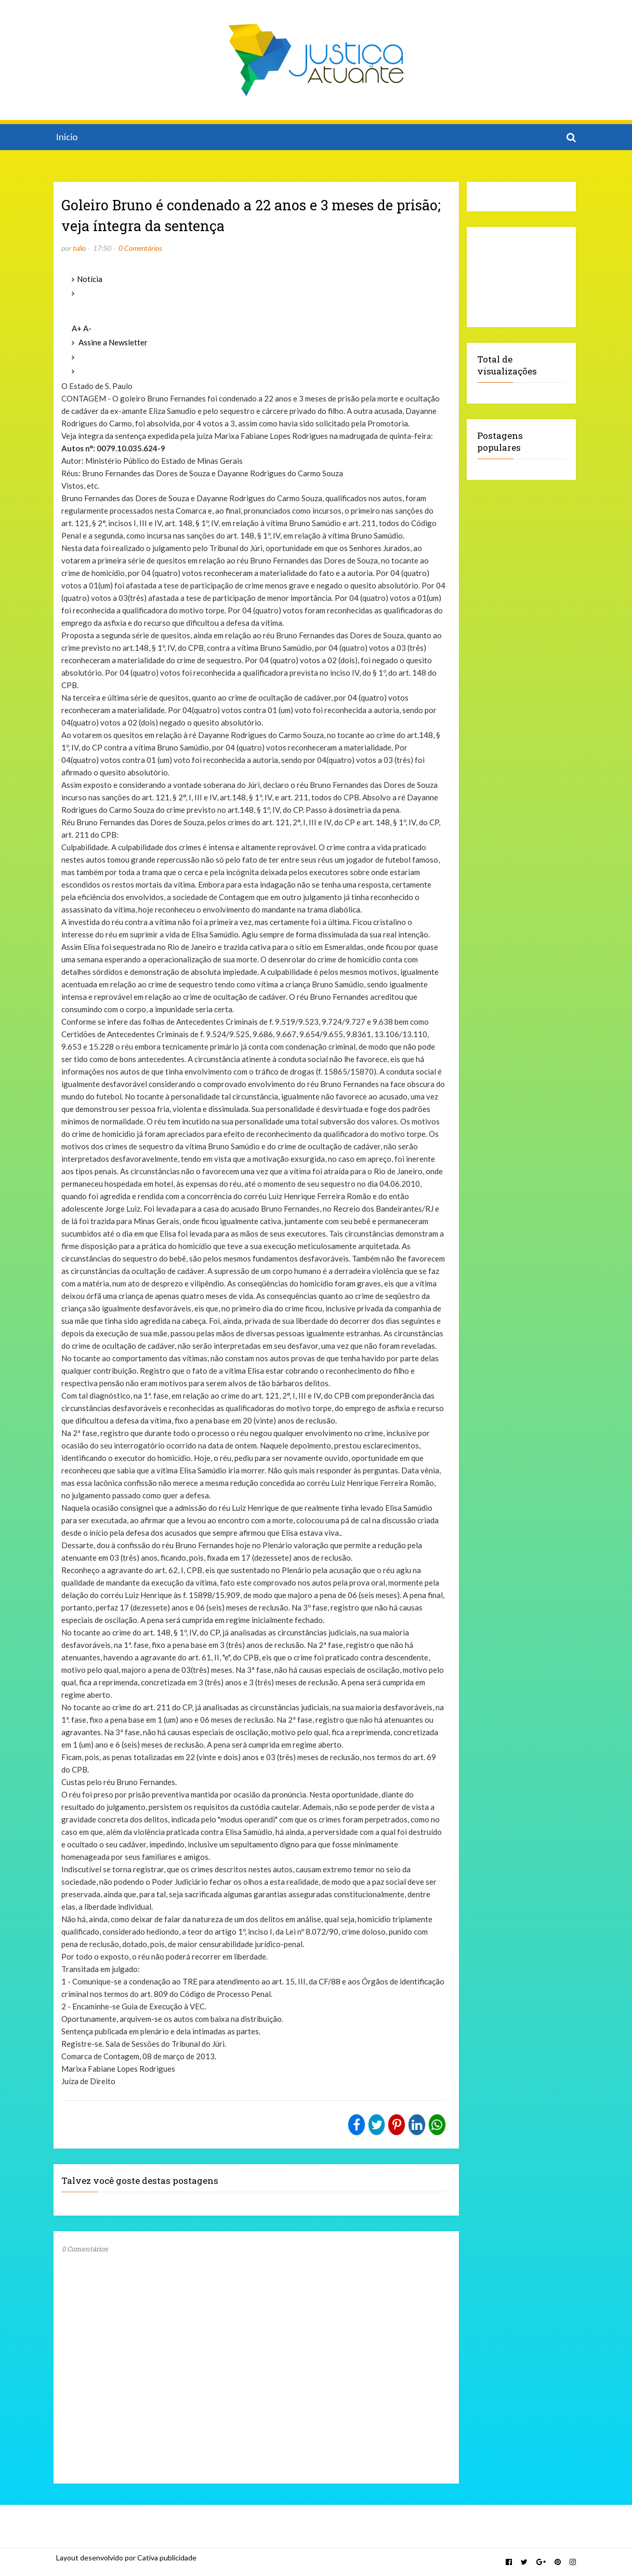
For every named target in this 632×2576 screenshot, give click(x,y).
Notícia (89, 279)
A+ (77, 328)
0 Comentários (140, 248)
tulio (79, 248)
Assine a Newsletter (113, 342)
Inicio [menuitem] (67, 137)
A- (87, 328)
